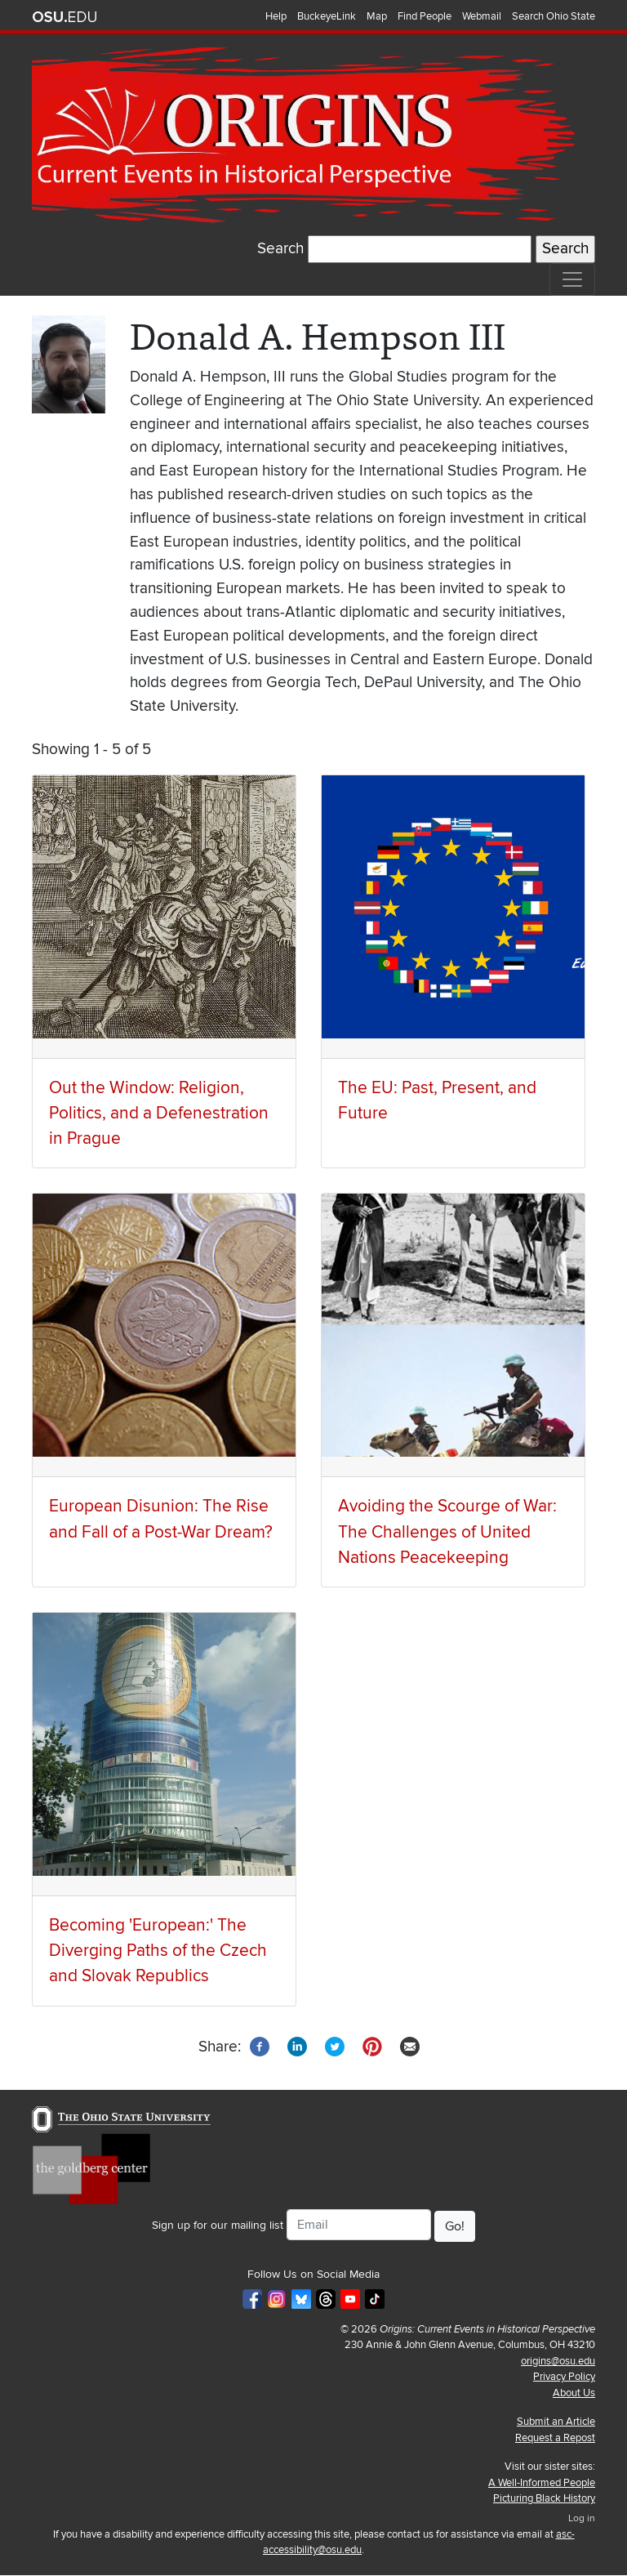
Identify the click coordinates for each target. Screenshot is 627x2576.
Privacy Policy (564, 2376)
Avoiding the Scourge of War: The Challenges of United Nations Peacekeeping (447, 1531)
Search (280, 248)
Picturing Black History (544, 2498)
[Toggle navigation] (572, 279)
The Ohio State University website (64, 17)
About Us (574, 2393)
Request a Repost (555, 2437)
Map (377, 16)
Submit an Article (556, 2421)
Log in (581, 2518)
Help (276, 16)
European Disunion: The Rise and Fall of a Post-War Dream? (161, 1519)
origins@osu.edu (558, 2361)
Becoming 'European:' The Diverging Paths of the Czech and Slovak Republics (158, 1950)
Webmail (481, 16)
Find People (424, 16)
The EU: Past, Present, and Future (437, 1100)
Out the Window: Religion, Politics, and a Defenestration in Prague (159, 1113)
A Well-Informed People (541, 2482)
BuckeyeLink (326, 16)
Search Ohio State (553, 16)
